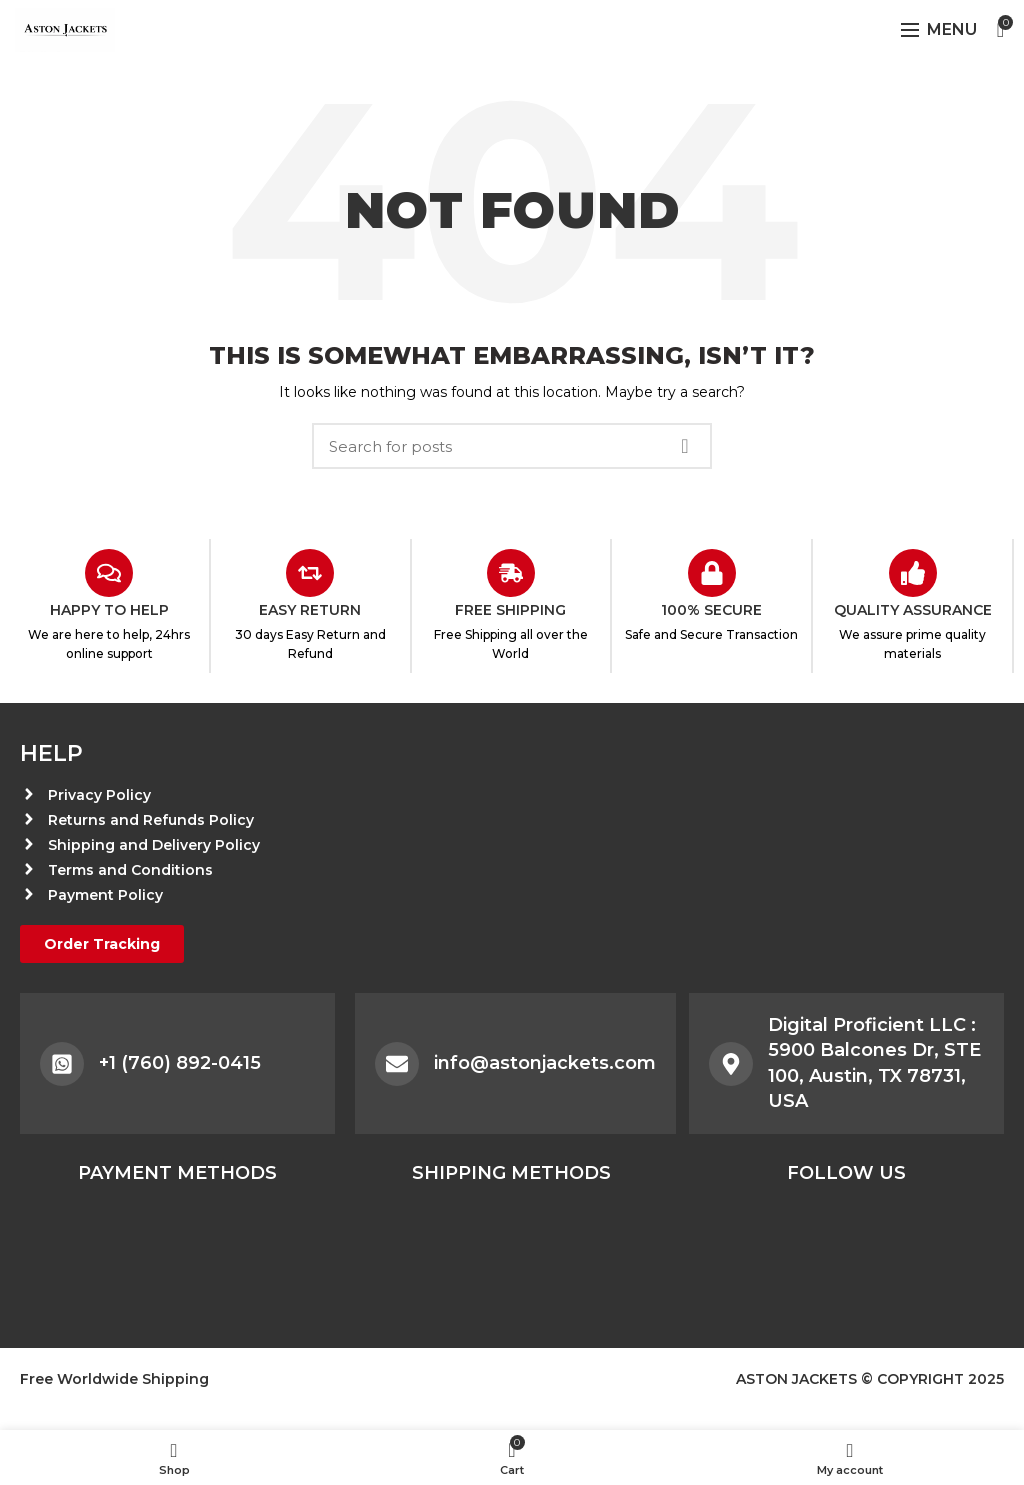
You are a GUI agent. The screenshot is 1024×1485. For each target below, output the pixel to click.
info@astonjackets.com (545, 1063)
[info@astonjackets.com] (397, 1064)
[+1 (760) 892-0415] (62, 1064)
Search (685, 446)
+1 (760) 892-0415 (180, 1063)
